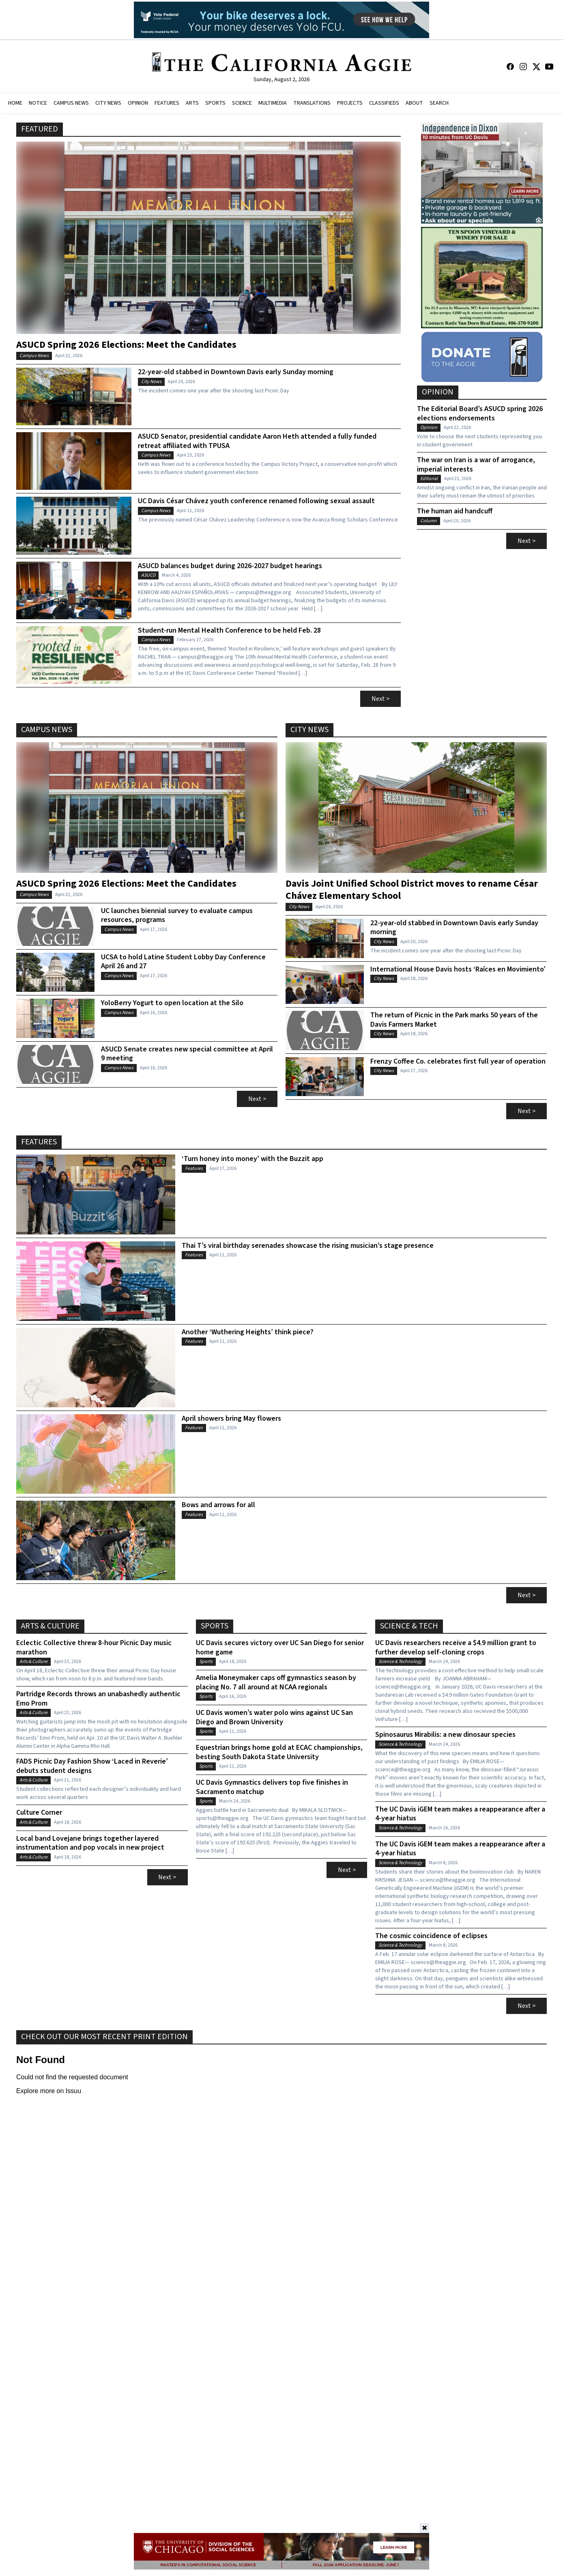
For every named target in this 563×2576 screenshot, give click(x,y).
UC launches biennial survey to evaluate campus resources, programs (177, 916)
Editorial (429, 478)
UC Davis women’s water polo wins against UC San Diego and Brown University (274, 1717)
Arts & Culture (50, 1626)
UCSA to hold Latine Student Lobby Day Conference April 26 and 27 (183, 962)
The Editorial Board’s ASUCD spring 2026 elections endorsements (480, 414)
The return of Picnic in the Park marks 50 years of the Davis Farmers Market (454, 1020)
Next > (381, 698)
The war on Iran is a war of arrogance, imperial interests (476, 465)
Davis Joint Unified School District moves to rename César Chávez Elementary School (412, 889)
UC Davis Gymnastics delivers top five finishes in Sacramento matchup (272, 1787)
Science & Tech (409, 1626)
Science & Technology (400, 1661)
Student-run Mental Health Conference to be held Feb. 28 (229, 630)
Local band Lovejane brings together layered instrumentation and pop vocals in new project (90, 1843)
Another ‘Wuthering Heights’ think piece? (248, 1332)
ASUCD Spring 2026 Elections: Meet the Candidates (126, 344)
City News (151, 381)
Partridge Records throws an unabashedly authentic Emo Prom (98, 1699)
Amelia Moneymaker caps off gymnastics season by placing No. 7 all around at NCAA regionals (276, 1683)
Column (428, 520)
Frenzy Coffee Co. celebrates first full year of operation (458, 1061)
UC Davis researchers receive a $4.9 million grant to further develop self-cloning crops (455, 1648)
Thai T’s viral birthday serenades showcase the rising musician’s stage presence (308, 1246)
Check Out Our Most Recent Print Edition (104, 2036)
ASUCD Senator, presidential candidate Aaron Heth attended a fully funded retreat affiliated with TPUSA (257, 441)
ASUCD (148, 575)
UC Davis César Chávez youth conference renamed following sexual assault (256, 501)
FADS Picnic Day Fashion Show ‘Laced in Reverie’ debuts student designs (92, 1766)
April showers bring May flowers (231, 1419)
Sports (214, 1626)
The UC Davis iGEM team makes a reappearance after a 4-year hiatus (460, 1814)
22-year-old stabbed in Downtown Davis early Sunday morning (235, 372)
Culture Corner (39, 1813)
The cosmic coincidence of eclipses (431, 1936)
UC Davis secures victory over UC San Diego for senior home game (280, 1648)
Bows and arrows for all (218, 1505)
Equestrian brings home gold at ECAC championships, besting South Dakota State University (279, 1752)
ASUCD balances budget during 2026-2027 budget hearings (230, 566)
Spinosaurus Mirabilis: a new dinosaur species (445, 1735)
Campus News (34, 355)
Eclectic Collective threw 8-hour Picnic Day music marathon (94, 1648)
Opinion (437, 392)
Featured (39, 129)
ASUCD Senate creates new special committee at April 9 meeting (187, 1054)
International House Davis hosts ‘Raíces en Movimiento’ (458, 969)
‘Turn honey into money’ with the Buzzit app (252, 1159)
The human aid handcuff (454, 511)
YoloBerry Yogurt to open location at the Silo (172, 1003)
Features (39, 1142)
